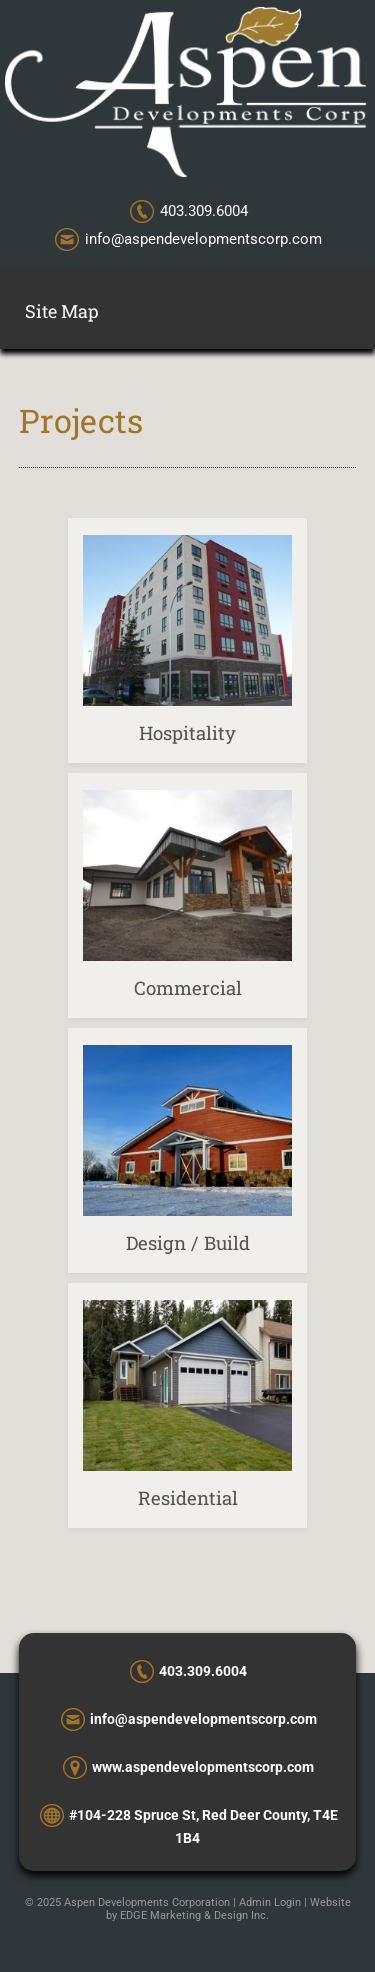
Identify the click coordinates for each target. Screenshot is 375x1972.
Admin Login (270, 1902)
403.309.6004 (204, 211)
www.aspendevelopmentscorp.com (203, 1767)
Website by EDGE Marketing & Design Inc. (228, 1909)
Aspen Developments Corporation (147, 1902)
